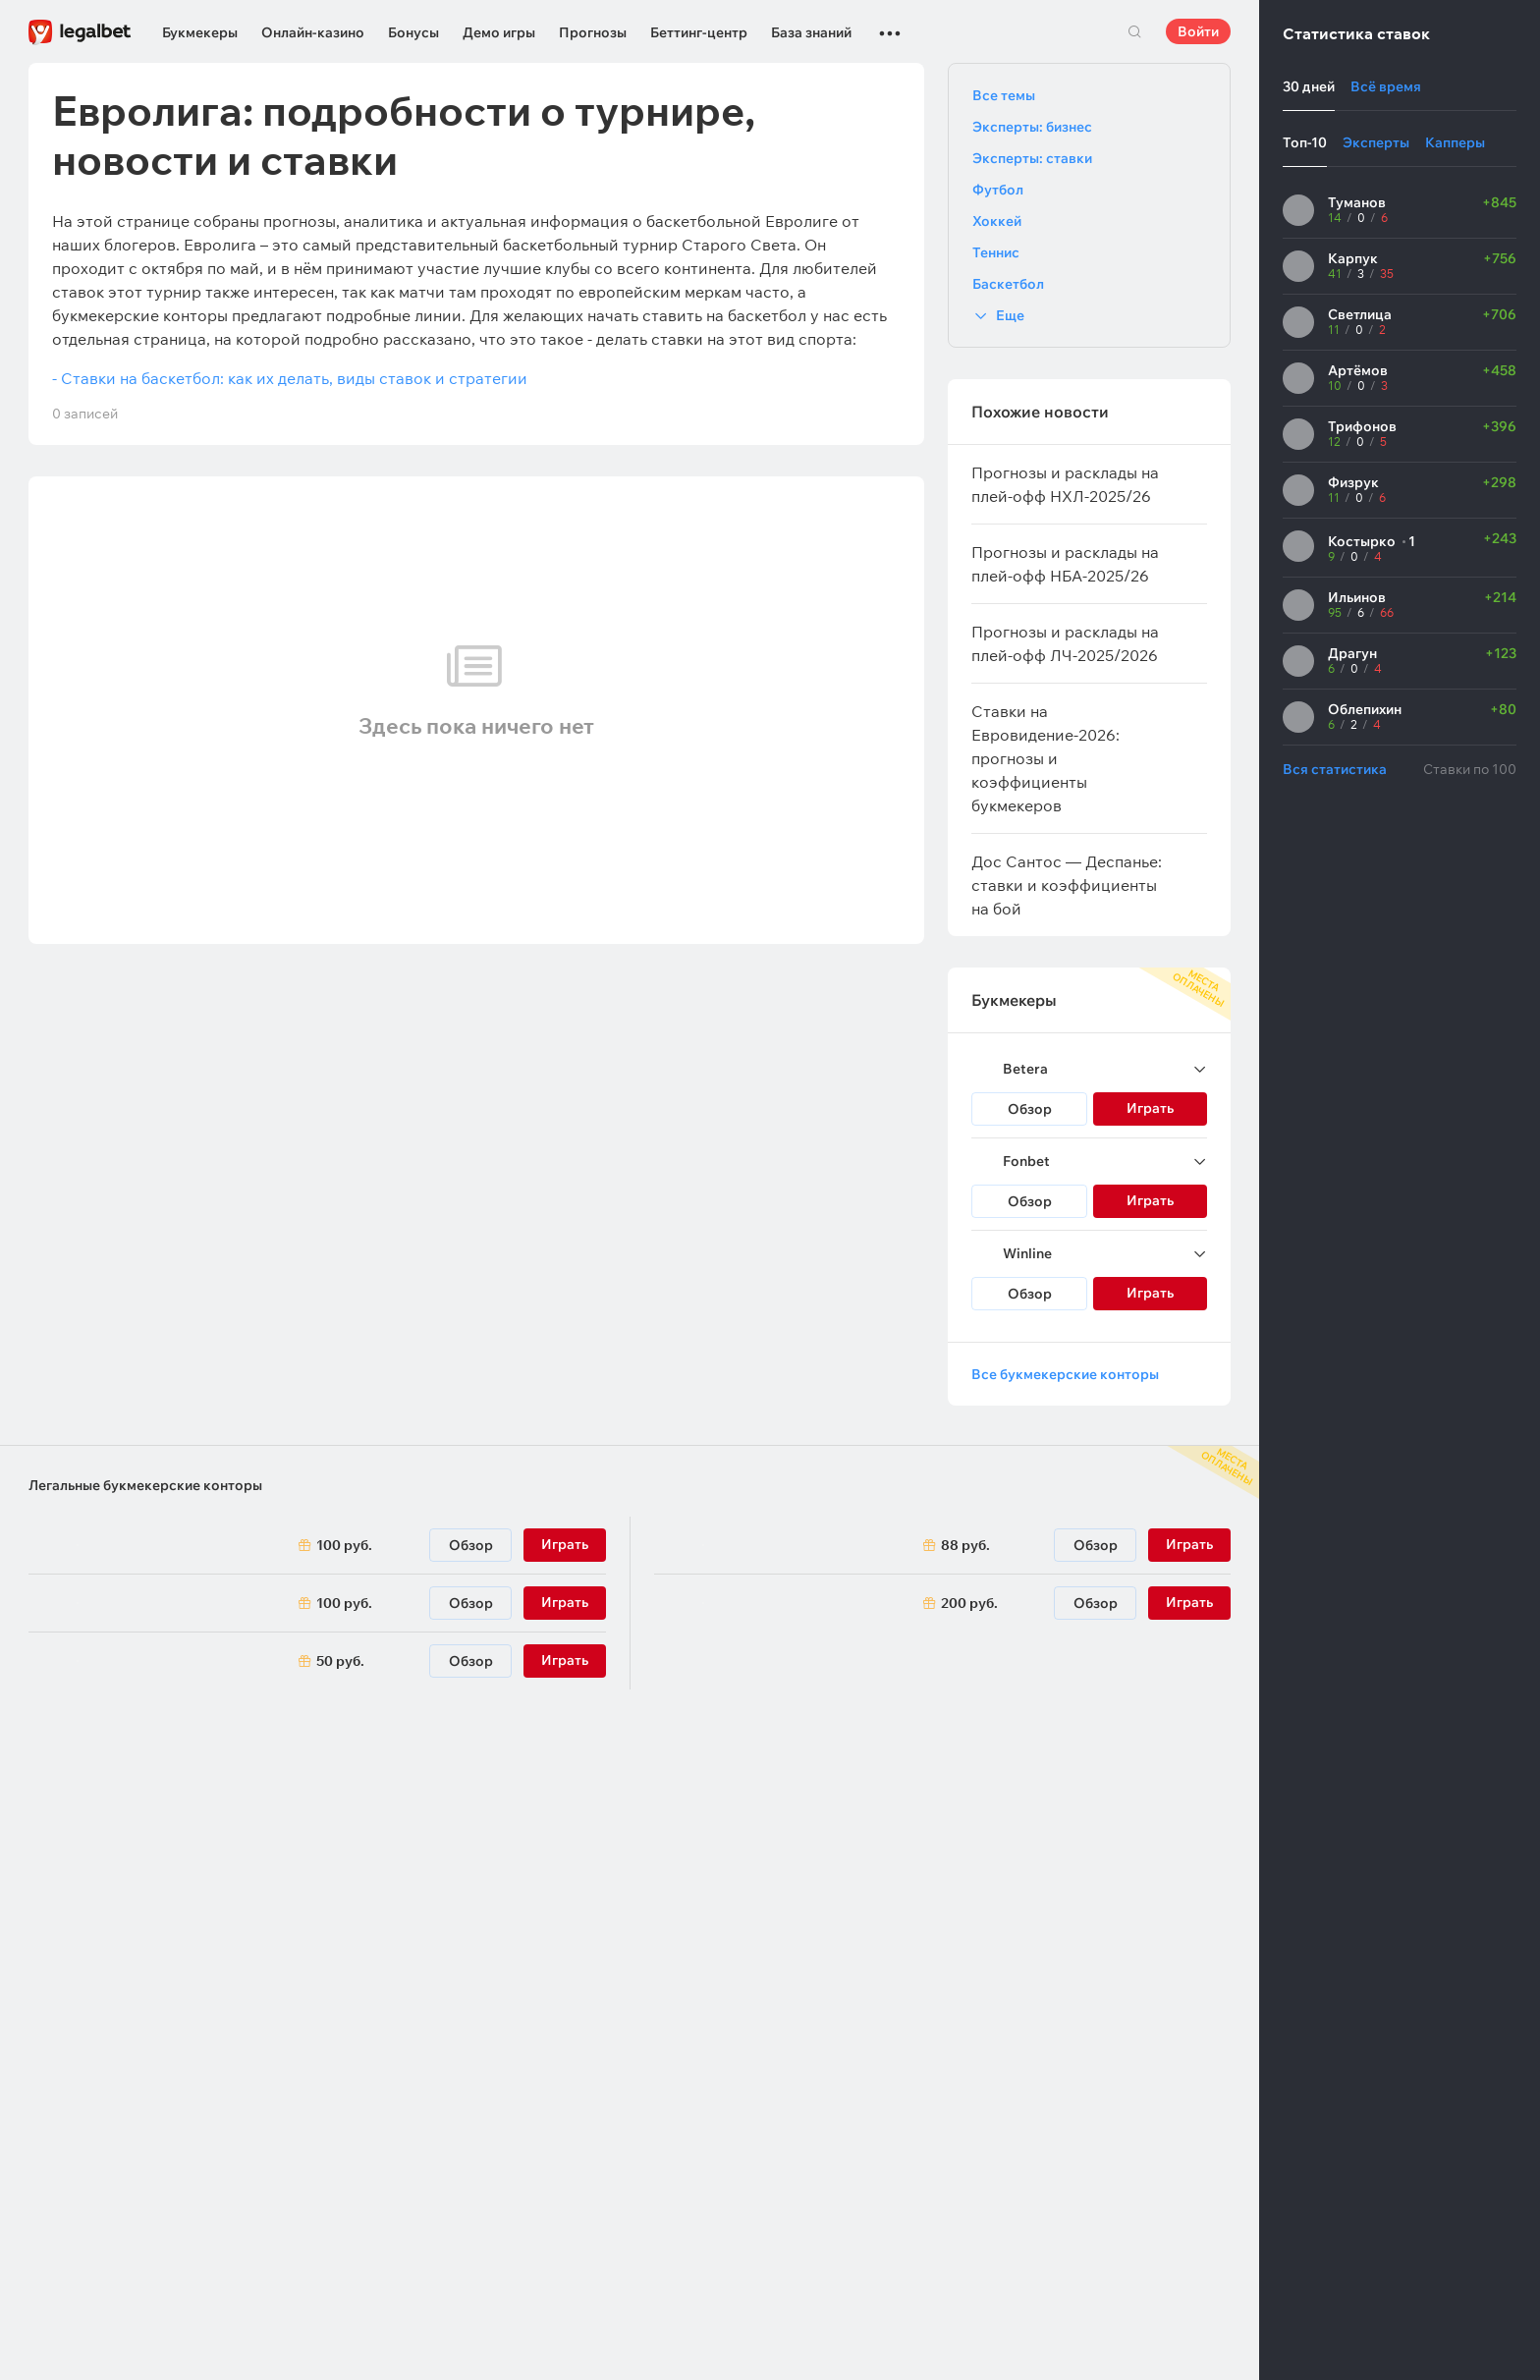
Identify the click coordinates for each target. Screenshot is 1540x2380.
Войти (1198, 31)
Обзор (1030, 1109)
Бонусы (413, 32)
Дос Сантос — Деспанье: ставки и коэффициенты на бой (1066, 885)
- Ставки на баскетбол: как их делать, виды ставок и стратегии (289, 378)
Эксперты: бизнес (1032, 127)
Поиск (1134, 31)
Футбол (997, 189)
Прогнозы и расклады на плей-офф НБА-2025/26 (1065, 563)
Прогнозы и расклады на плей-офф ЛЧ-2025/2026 (1065, 643)
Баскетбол (1008, 284)
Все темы (1003, 95)
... (890, 24)
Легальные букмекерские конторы (145, 1485)
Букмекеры (200, 32)
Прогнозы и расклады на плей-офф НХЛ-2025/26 (1065, 484)
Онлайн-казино (312, 32)
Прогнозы (593, 32)
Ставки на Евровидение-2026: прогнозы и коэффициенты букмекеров (1045, 758)
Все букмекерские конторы (1065, 1374)
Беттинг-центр (698, 32)
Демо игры (499, 32)
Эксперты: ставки (1032, 158)
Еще (1010, 315)
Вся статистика (1335, 769)
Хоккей (996, 221)
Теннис (995, 252)
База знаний (811, 32)
